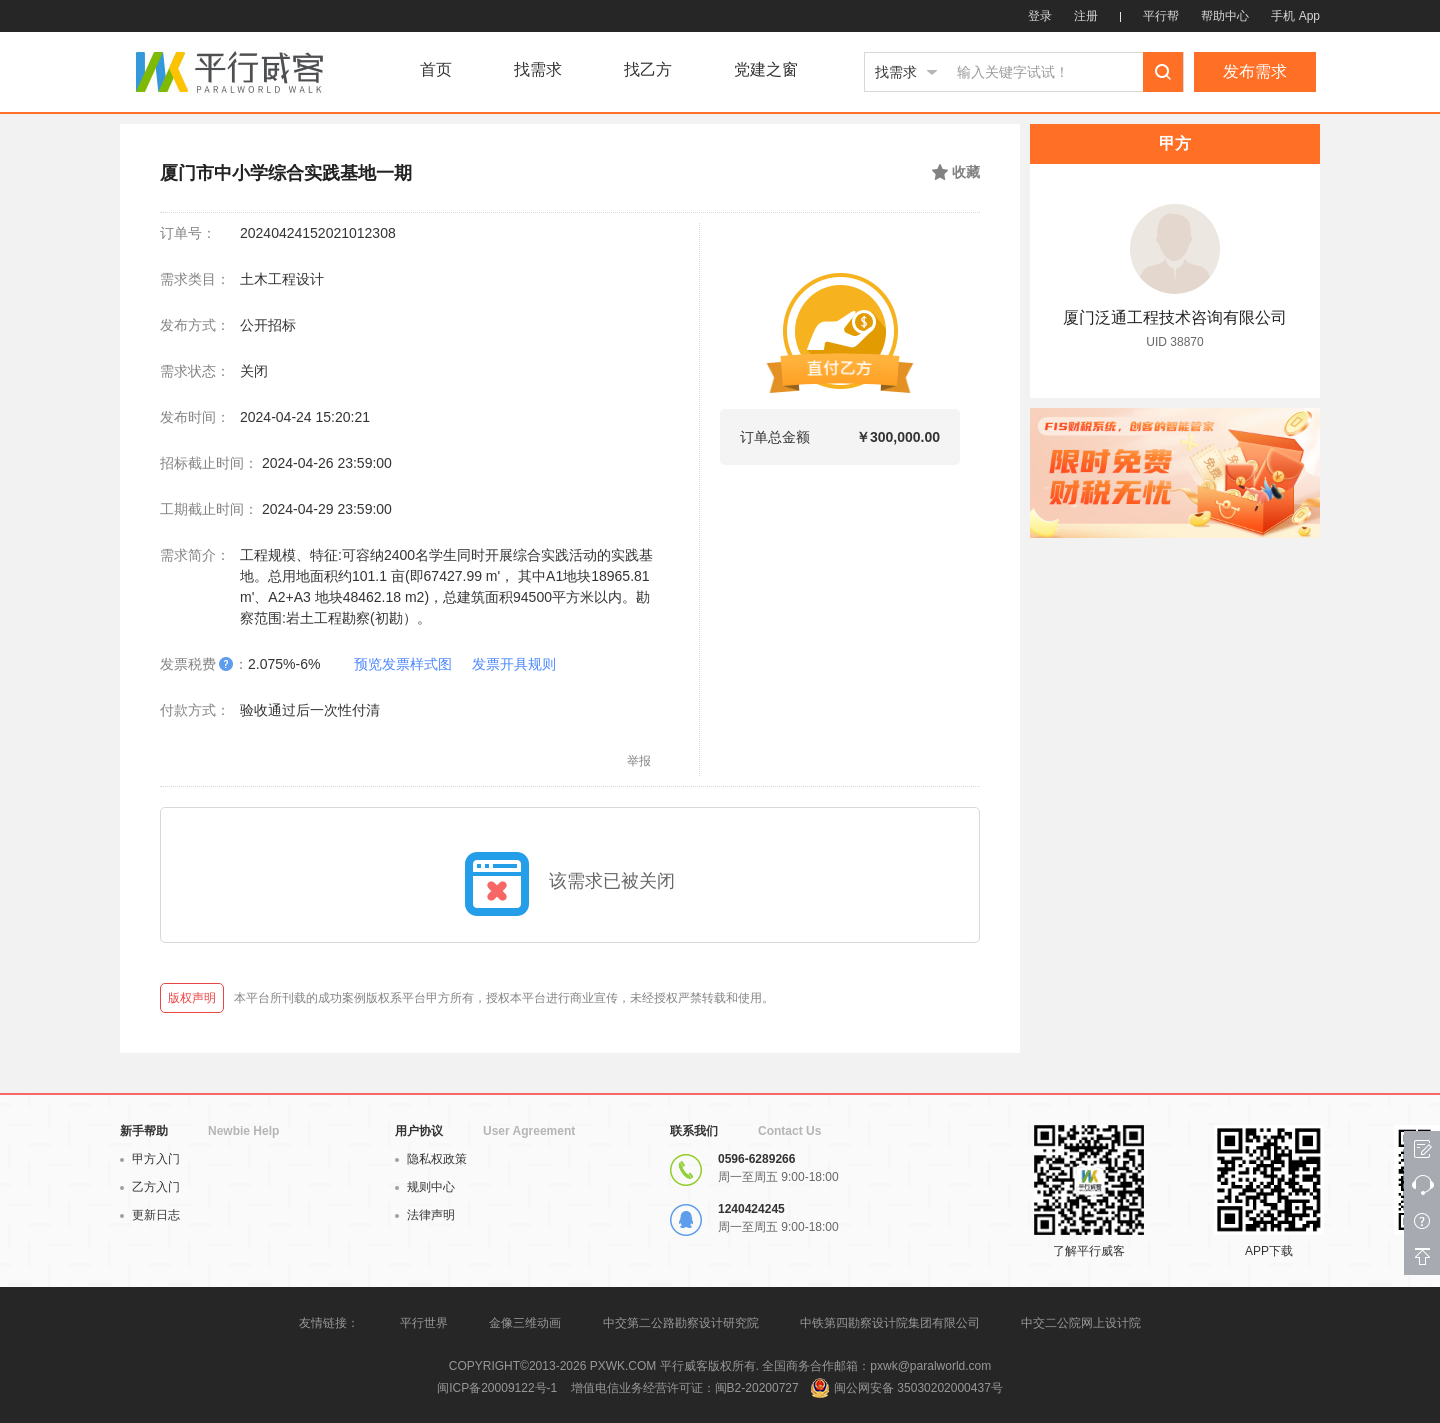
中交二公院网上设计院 (1081, 1323)
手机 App (1295, 16)
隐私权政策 (431, 1159)
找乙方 (648, 70)
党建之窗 (766, 70)
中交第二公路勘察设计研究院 (682, 1323)
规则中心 (425, 1187)
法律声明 (425, 1215)
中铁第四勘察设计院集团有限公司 (890, 1323)
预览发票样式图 (403, 664)
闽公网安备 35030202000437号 (918, 1388)
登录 (1040, 16)
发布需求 (1255, 71)
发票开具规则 (514, 664)
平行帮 (1161, 16)
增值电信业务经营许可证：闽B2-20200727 (685, 1388)
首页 (436, 70)
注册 (1086, 16)
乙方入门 (150, 1187)
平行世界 (424, 1323)
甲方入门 (150, 1159)
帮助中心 (1225, 16)
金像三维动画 (525, 1323)
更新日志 (150, 1215)
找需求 (538, 70)
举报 (639, 761)
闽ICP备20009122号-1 (497, 1388)
